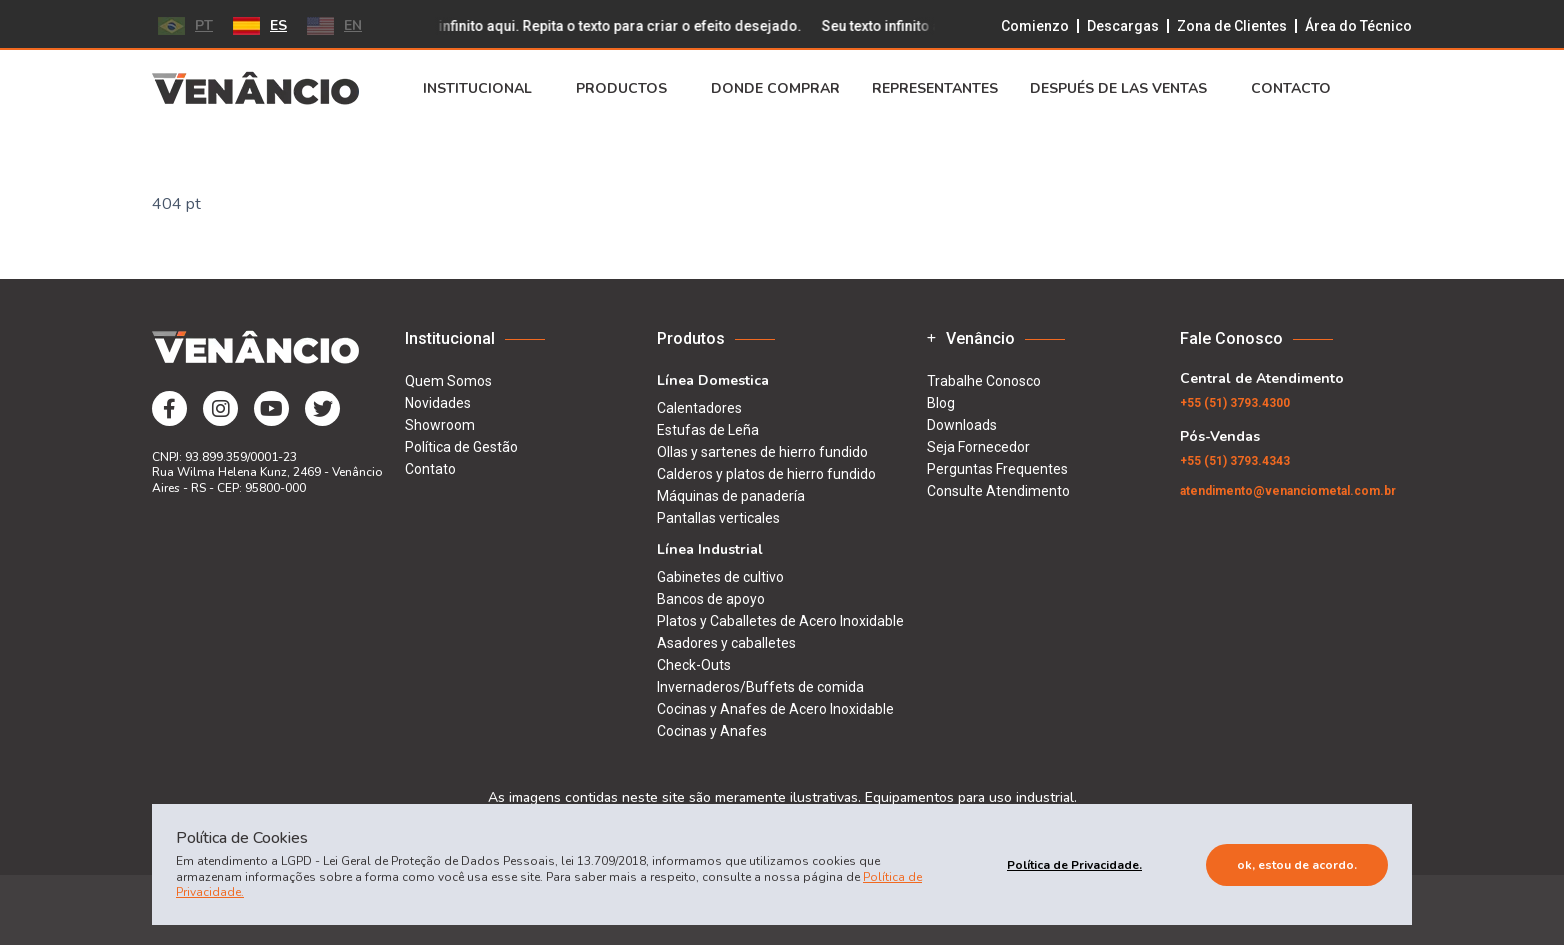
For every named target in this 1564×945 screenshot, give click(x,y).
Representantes (935, 89)
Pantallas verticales (718, 518)
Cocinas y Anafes (712, 731)
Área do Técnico (1358, 26)
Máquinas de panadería (731, 496)
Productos (627, 89)
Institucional (483, 89)
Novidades (438, 403)
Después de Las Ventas (1124, 89)
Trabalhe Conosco (984, 381)
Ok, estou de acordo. (1297, 865)
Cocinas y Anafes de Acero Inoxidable (775, 709)
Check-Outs (694, 665)
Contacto (1297, 89)
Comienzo (1035, 26)
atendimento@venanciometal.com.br (1288, 491)
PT (185, 25)
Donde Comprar (775, 89)
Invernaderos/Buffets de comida (760, 687)
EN (334, 25)
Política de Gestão (461, 447)
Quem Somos (448, 381)
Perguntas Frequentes (997, 469)
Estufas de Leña (708, 430)
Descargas (1123, 26)
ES (260, 25)
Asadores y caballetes (726, 643)
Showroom (440, 425)
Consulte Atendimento (998, 491)
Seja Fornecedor (978, 447)
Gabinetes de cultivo (720, 577)
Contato (430, 469)
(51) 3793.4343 (1235, 461)
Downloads (962, 425)
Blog (941, 403)
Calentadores (699, 408)
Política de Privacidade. (1074, 865)
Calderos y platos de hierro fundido (766, 474)
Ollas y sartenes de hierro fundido (762, 452)
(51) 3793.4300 (1235, 403)
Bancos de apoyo (711, 599)
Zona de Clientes (1232, 26)
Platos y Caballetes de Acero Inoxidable (780, 621)
